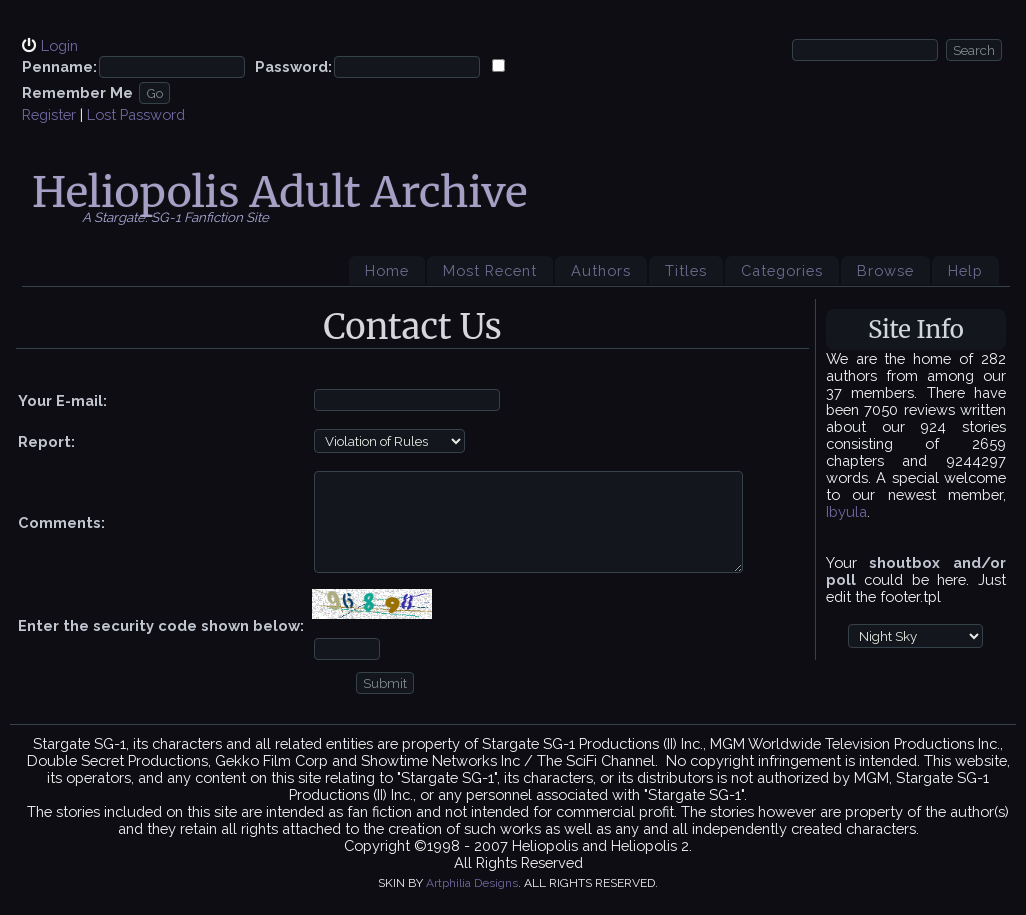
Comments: (61, 522)
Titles (686, 270)
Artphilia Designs (472, 883)
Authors (601, 270)
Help (965, 270)
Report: (46, 441)
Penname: (59, 66)
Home (387, 270)
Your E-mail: (62, 400)
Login (59, 45)
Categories (782, 270)
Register (49, 114)
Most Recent (490, 270)
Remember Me (77, 92)
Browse (885, 270)
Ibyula (846, 511)
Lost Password (136, 114)
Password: (293, 66)
